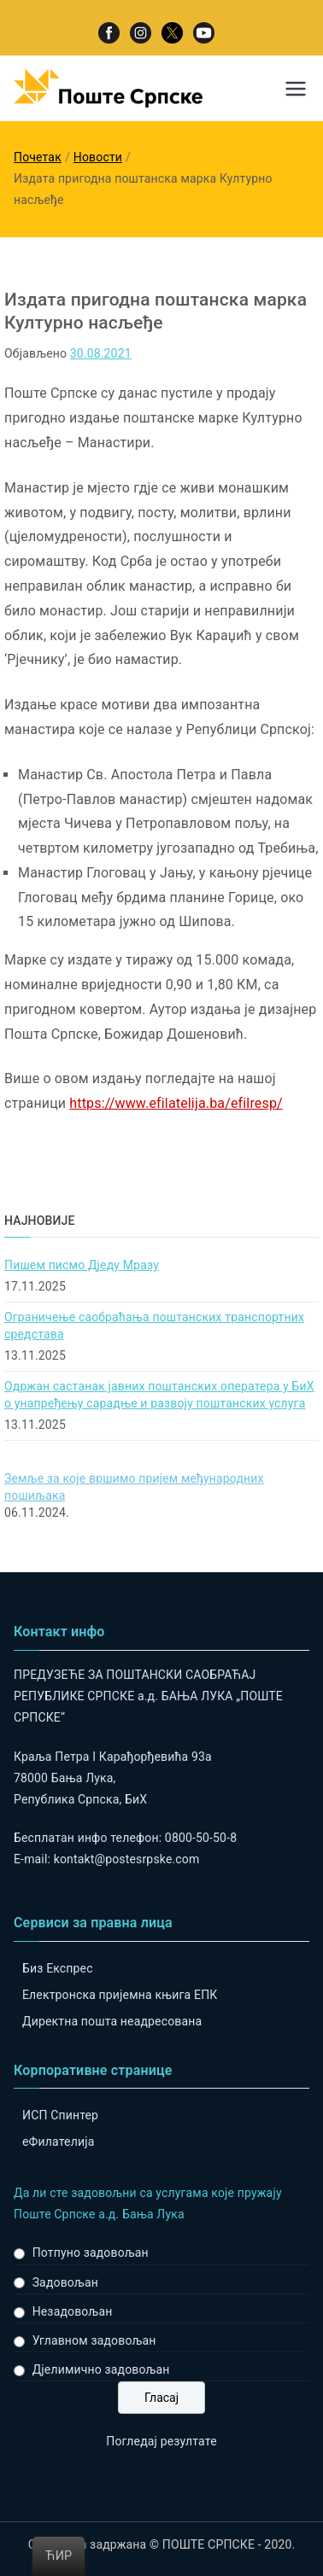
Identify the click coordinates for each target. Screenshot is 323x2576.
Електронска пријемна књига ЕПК (119, 1995)
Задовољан (65, 2282)
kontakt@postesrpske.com (127, 1859)
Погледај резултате (161, 2441)
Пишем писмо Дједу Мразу (81, 1265)
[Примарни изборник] (295, 89)
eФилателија (58, 2141)
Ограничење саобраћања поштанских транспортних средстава (154, 1325)
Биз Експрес (57, 1968)
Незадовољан (72, 2311)
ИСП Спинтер (60, 2115)
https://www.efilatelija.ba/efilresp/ (175, 1103)
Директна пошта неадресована (112, 2021)
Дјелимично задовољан (101, 2369)
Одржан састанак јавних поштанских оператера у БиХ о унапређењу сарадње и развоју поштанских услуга (159, 1394)
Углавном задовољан (94, 2340)
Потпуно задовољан (90, 2252)
